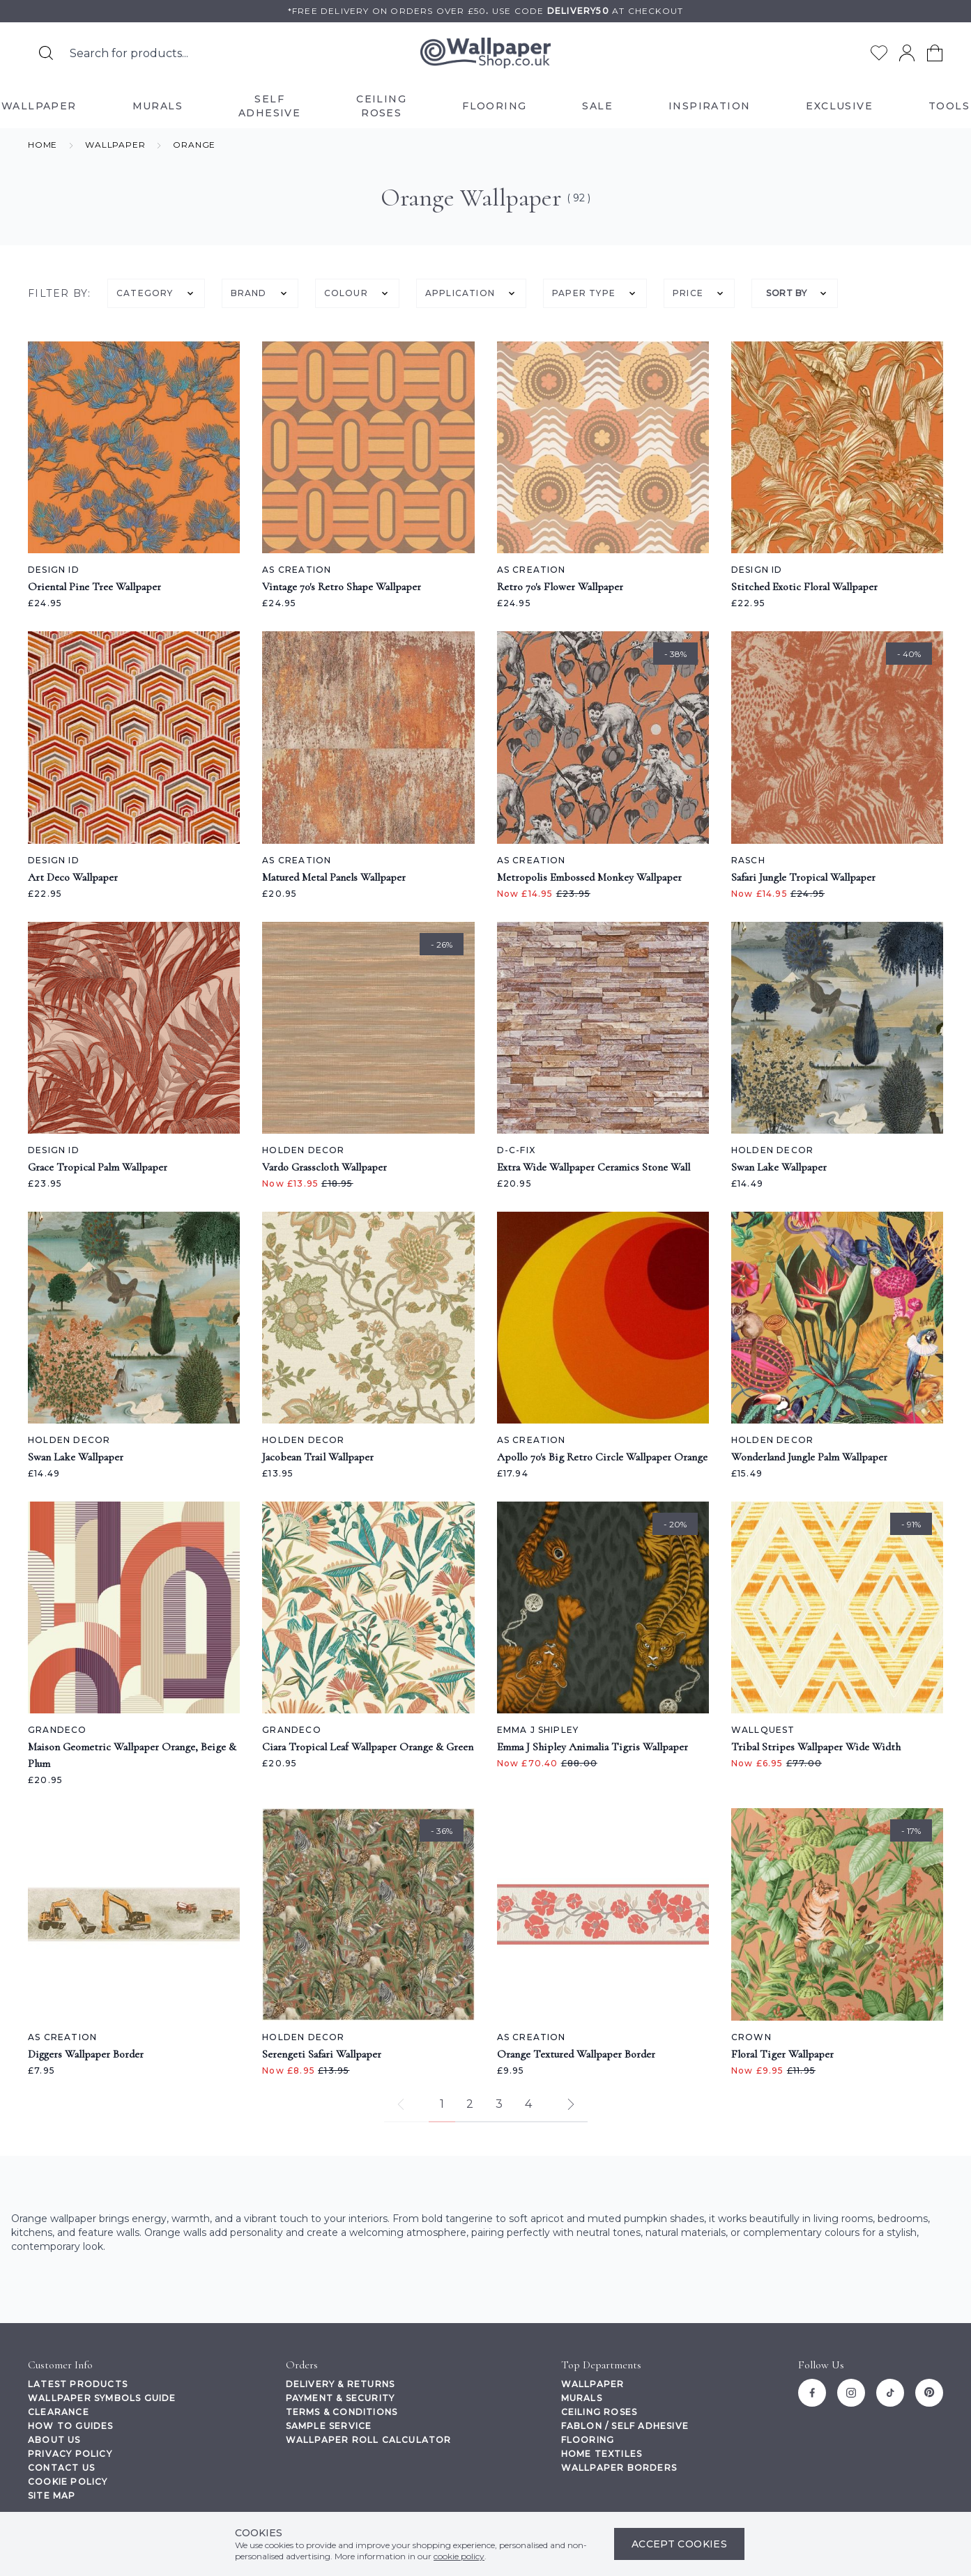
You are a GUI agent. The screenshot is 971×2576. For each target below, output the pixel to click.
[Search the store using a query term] (189, 53)
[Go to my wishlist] (879, 53)
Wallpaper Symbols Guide (102, 2398)
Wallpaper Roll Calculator (369, 2440)
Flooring (588, 2440)
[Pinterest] (929, 2393)
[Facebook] (812, 2393)
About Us (54, 2440)
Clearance (58, 2412)
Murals (581, 2398)
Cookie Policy (68, 2481)
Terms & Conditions (342, 2412)
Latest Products (78, 2384)
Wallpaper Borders (619, 2467)
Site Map (52, 2495)
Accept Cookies (679, 2544)
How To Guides (71, 2426)
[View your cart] (934, 53)
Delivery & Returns (340, 2384)
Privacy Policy (70, 2453)
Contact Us (61, 2467)
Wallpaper (593, 2384)
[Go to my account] (907, 53)
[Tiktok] (890, 2393)
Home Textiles (602, 2453)
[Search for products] (46, 52)
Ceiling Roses (599, 2412)
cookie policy (459, 2556)
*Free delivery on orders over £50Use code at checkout (485, 11)
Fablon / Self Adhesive (625, 2426)
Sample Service (329, 2426)
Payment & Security (340, 2398)
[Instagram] (851, 2393)
